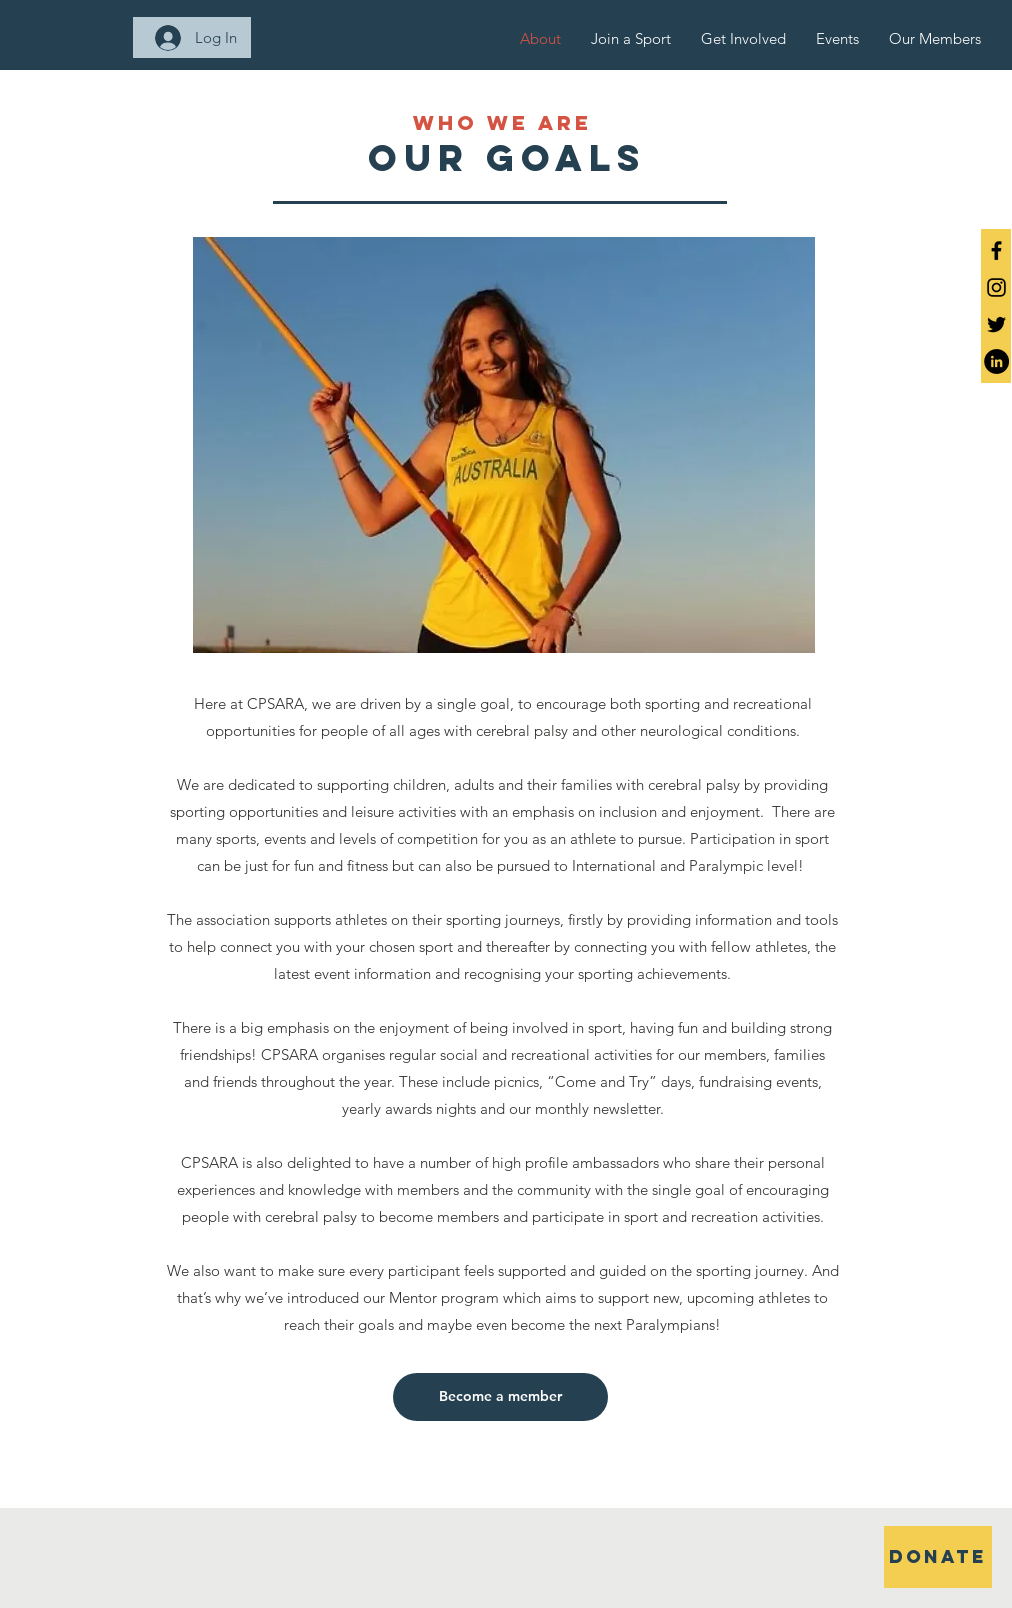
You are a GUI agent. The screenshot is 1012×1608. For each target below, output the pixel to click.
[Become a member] (500, 1397)
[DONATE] (938, 1557)
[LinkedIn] (996, 361)
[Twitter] (996, 324)
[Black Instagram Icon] (996, 287)
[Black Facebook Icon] (996, 250)
